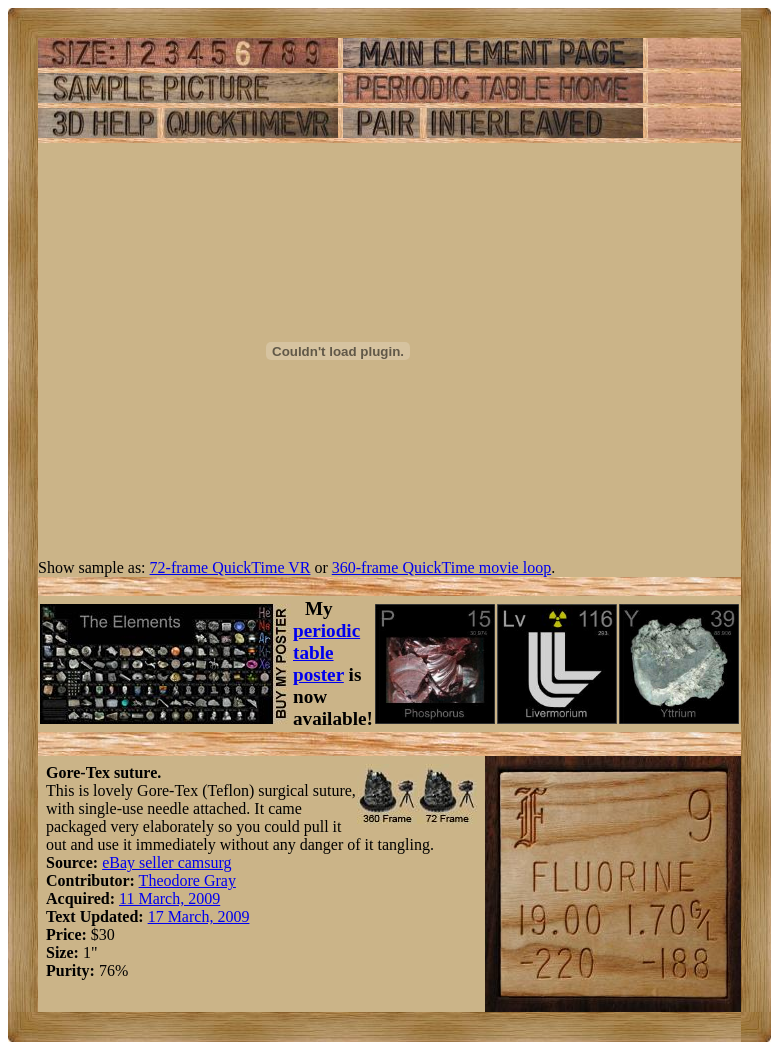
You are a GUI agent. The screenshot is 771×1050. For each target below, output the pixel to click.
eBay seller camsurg (166, 862)
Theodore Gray (187, 880)
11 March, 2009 (169, 898)
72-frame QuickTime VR (230, 567)
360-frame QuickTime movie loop (441, 567)
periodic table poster (326, 652)
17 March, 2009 (199, 916)
